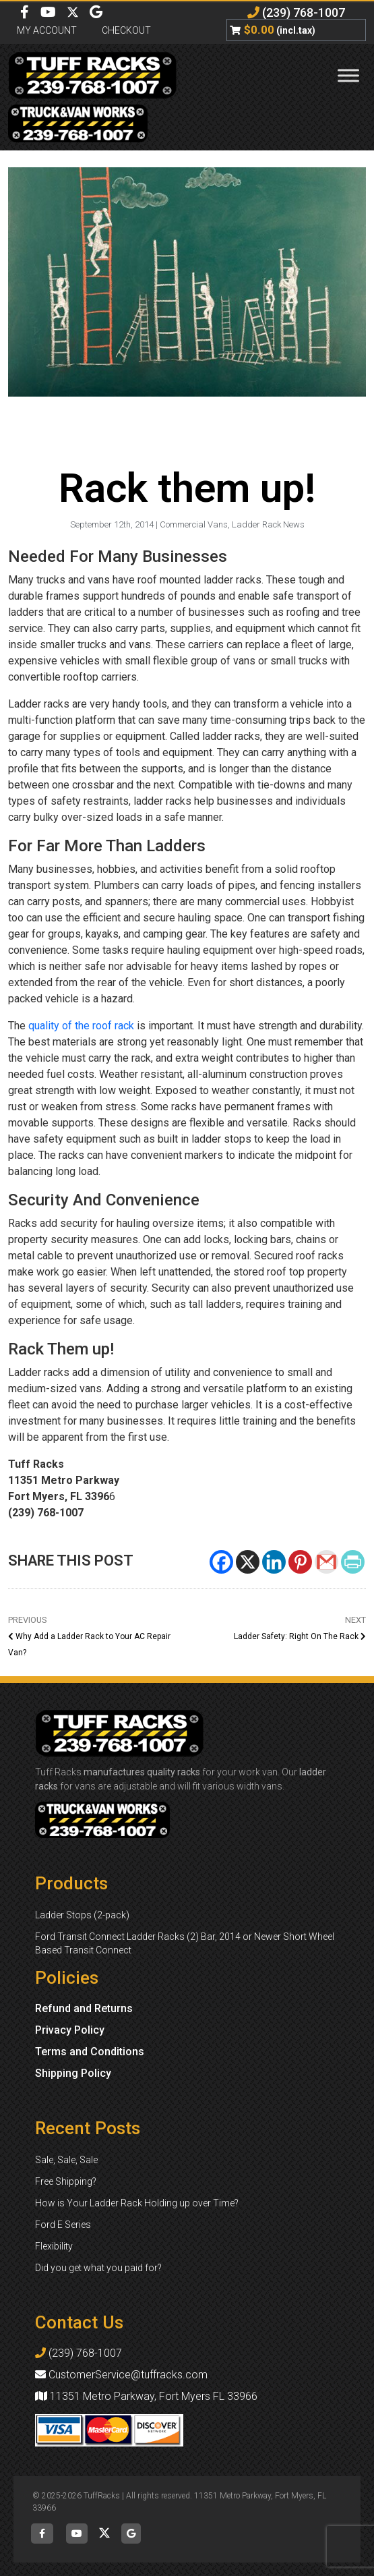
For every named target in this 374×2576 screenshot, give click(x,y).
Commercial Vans (194, 524)
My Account (47, 30)
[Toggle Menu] (348, 75)
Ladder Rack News (268, 524)
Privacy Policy (69, 2030)
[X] (247, 1562)
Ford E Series (63, 2224)
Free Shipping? (65, 2181)
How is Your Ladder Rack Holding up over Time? (137, 2203)
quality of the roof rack (81, 1025)
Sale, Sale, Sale (66, 2159)
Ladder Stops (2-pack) (82, 1915)
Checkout (126, 30)
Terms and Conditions (89, 2051)
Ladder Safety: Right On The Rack (300, 1636)
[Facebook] (221, 1562)
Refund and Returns (84, 2008)
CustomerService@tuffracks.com (121, 2374)
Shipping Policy (73, 2073)
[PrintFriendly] (353, 1562)
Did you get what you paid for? (98, 2267)
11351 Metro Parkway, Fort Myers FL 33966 (146, 2396)
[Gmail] (326, 1562)
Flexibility (54, 2246)
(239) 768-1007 (296, 12)
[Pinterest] (300, 1562)
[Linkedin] (274, 1562)
